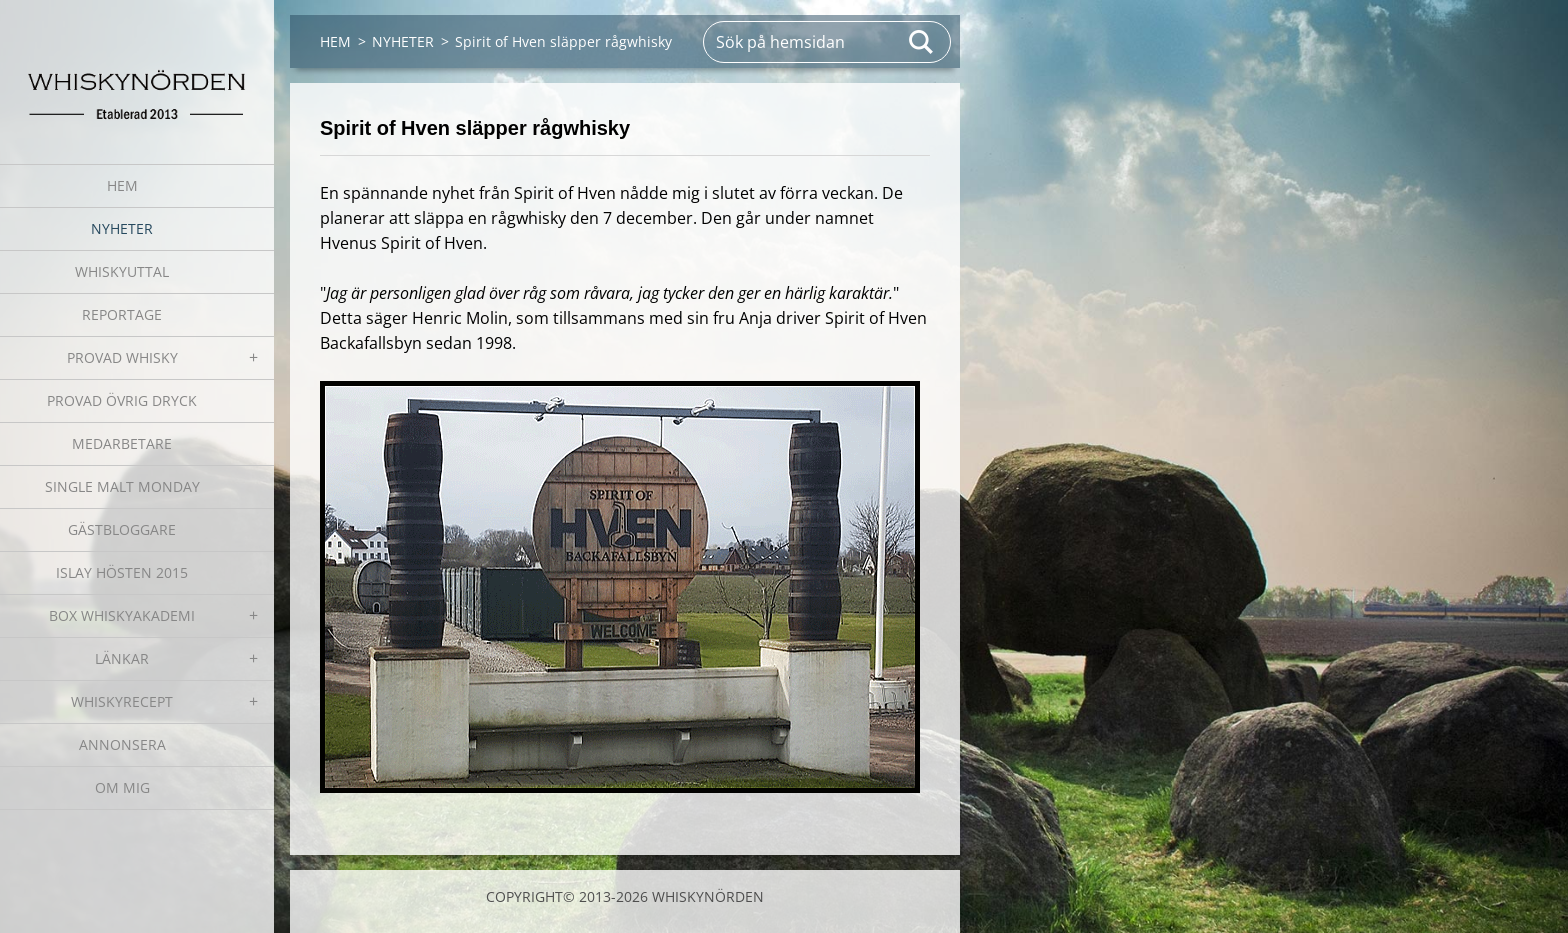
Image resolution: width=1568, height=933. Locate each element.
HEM (122, 185)
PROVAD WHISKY (122, 357)
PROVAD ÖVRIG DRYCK (122, 400)
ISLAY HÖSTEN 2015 (122, 572)
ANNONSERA (122, 744)
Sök (922, 42)
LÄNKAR (122, 658)
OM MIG (122, 787)
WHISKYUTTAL (122, 271)
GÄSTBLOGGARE (122, 529)
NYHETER (122, 228)
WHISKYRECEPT (122, 701)
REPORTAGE (122, 314)
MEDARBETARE (122, 443)
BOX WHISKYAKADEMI (122, 615)
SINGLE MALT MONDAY (122, 486)
